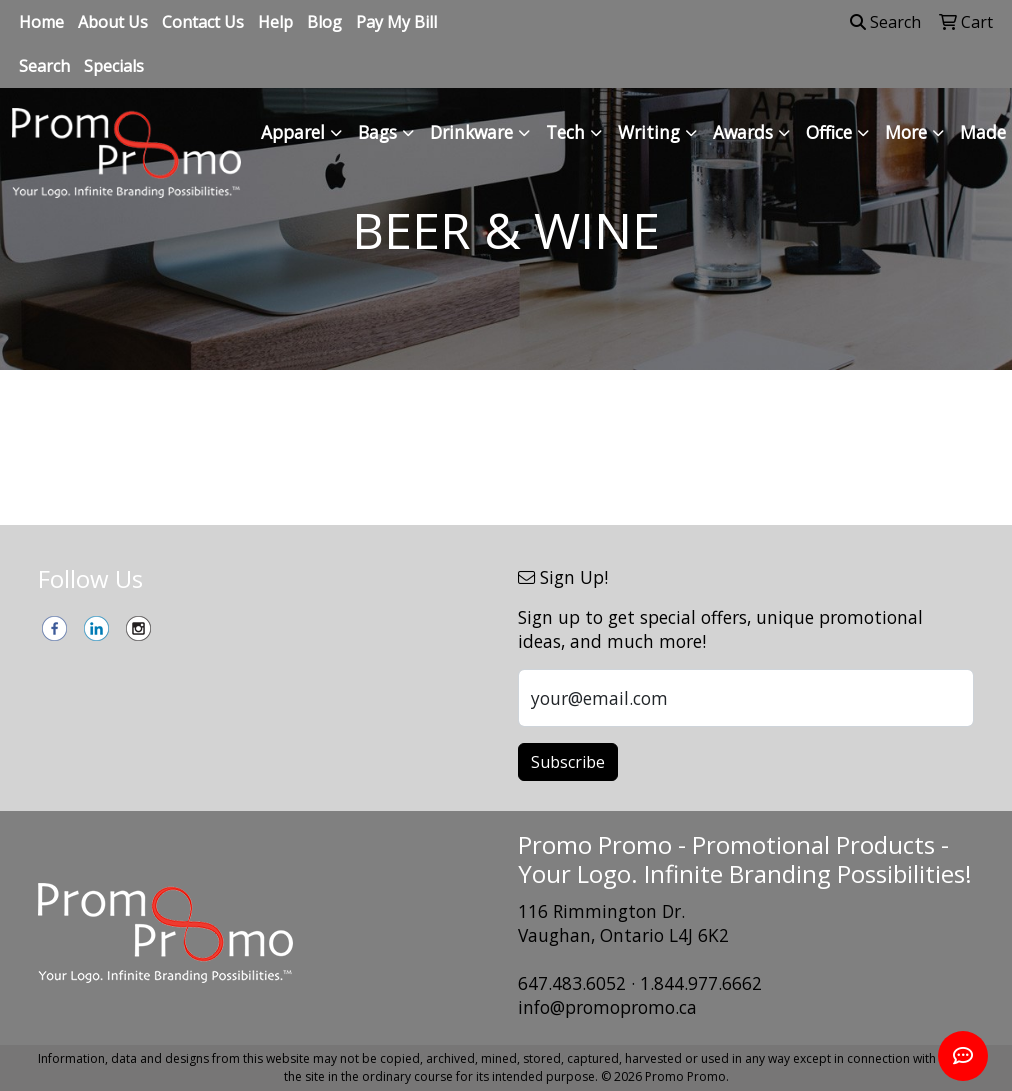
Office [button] (829, 132)
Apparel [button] (293, 132)
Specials (114, 66)
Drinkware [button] (471, 132)
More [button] (906, 132)
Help (275, 22)
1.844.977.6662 (701, 983)
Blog (324, 22)
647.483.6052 (572, 983)
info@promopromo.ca (607, 1007)
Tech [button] (565, 132)
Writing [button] (649, 132)
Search (44, 66)
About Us (113, 22)
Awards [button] (743, 132)
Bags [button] (377, 132)
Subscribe (568, 762)
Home (41, 22)
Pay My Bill (396, 22)
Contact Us (203, 22)
